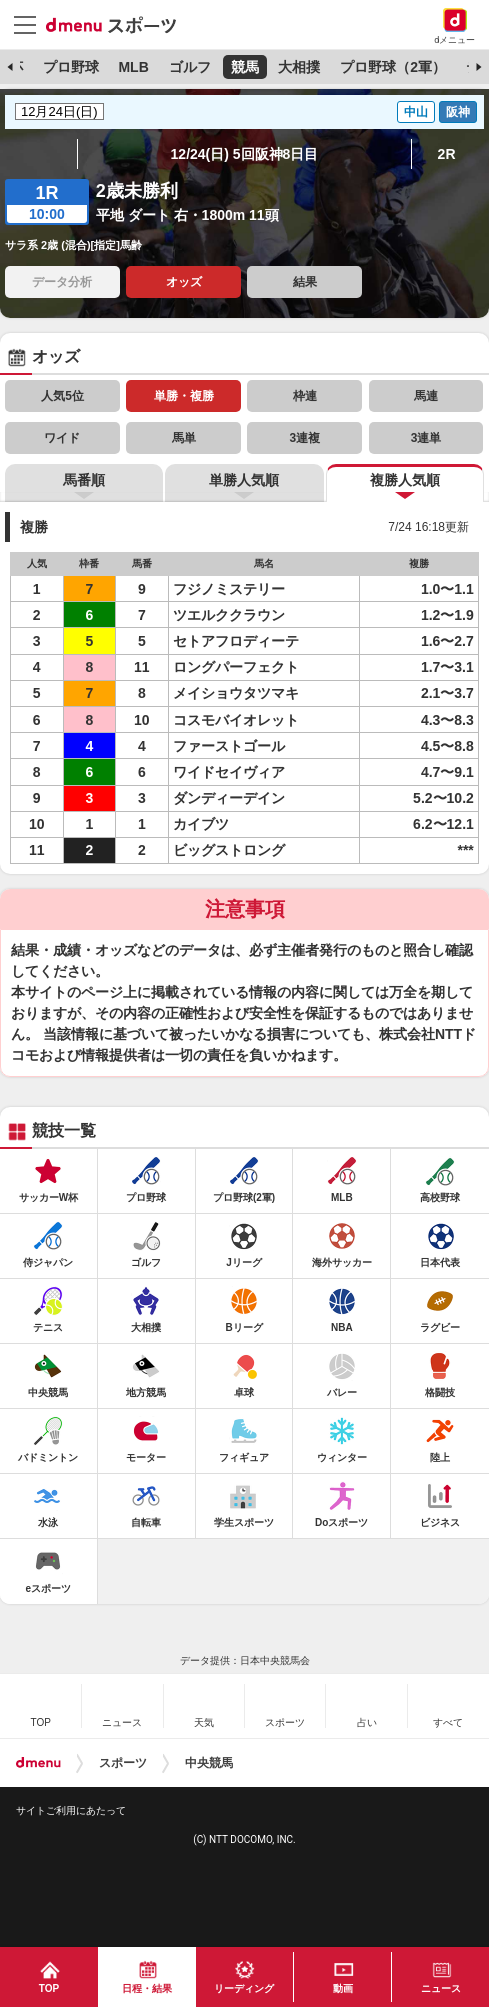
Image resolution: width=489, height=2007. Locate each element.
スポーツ (123, 1763)
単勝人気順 (244, 480)
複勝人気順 (405, 480)
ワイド (62, 438)
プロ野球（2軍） (393, 67)
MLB (133, 67)
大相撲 (299, 67)
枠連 (305, 396)
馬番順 (84, 480)
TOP (49, 1988)
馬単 (184, 438)
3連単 (426, 438)
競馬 (245, 67)
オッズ (184, 282)
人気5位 (62, 396)
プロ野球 (71, 67)
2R (447, 154)
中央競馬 (209, 1763)
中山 (416, 112)
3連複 (304, 438)
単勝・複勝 (184, 396)
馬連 (426, 396)
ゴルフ (190, 67)
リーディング (244, 1988)
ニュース (441, 1988)
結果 (305, 282)
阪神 (458, 112)
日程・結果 (147, 1988)
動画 (343, 1988)
